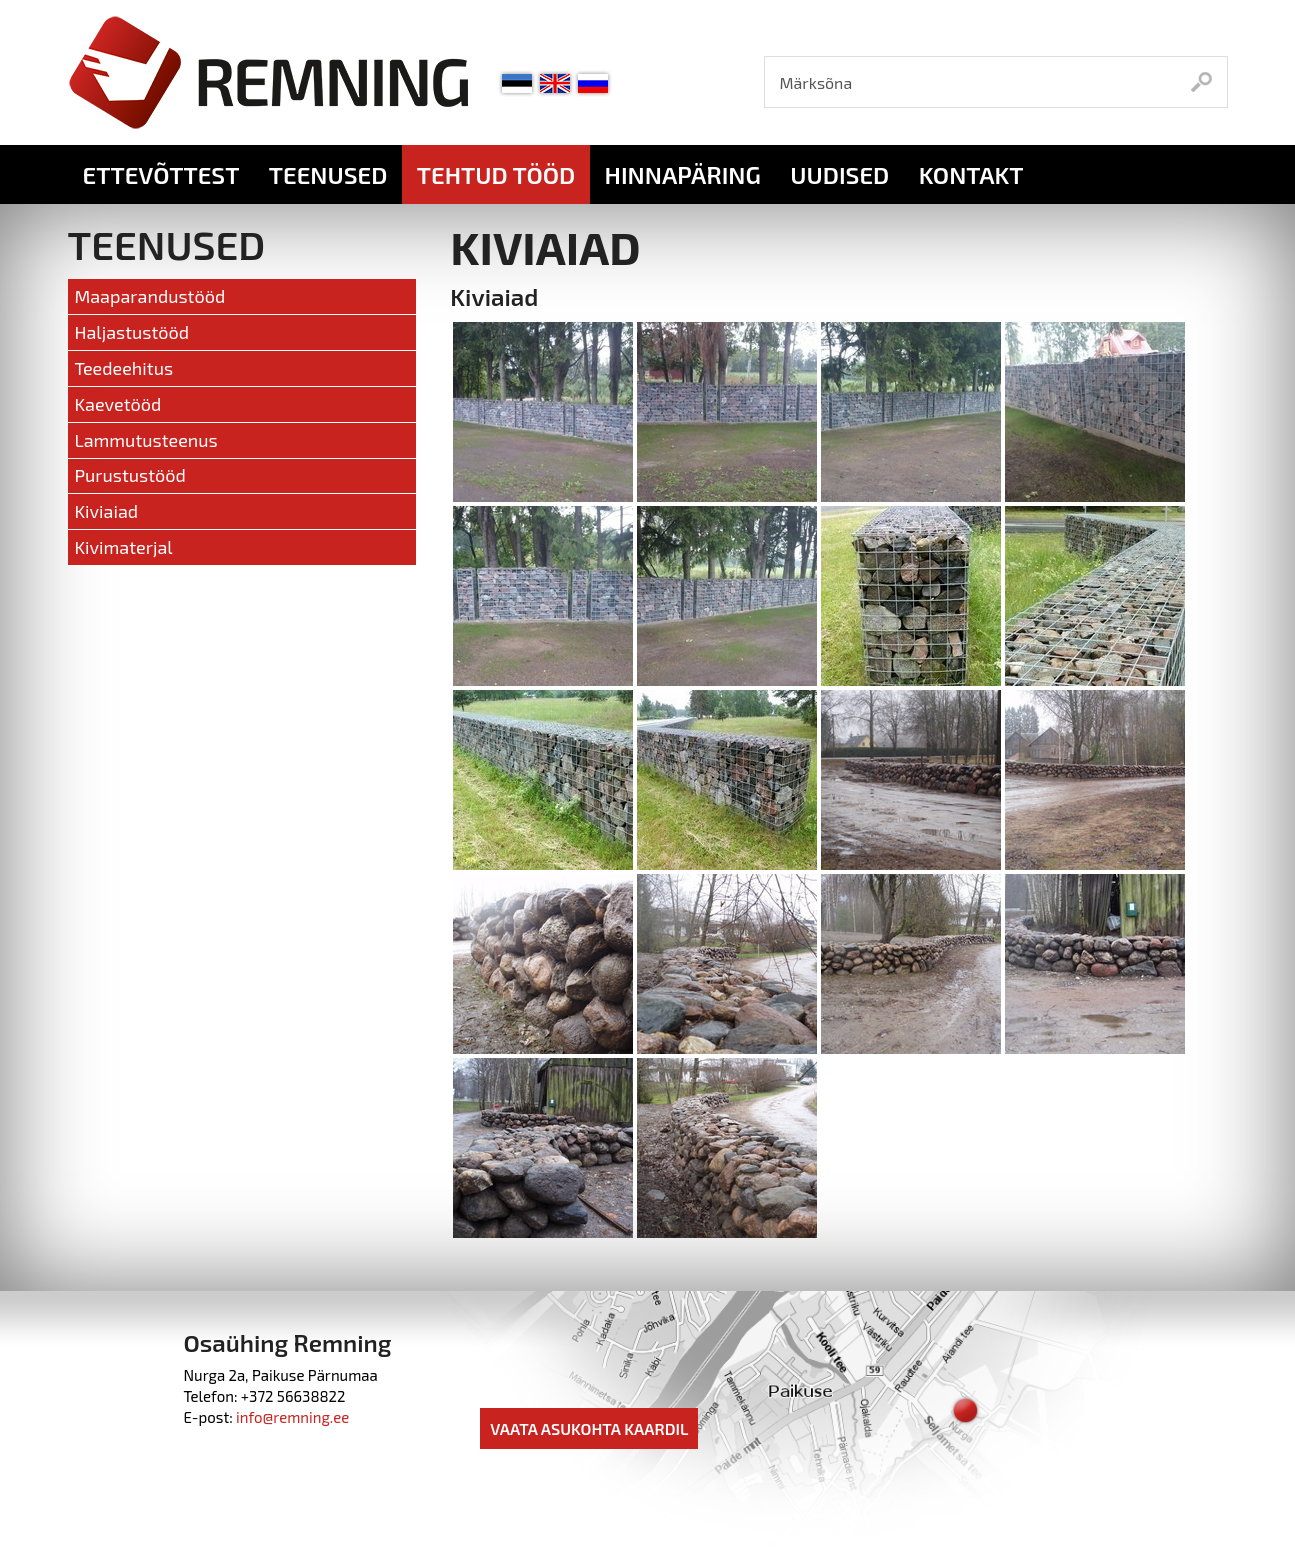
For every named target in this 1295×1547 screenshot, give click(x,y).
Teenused (328, 174)
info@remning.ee (292, 1417)
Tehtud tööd (496, 174)
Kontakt (971, 174)
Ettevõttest (161, 174)
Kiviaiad (106, 511)
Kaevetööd (117, 404)
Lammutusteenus (145, 440)
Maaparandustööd (149, 296)
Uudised (839, 174)
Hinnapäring (683, 174)
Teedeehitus (123, 368)
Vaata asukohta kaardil (589, 1428)
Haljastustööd (131, 332)
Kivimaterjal (123, 547)
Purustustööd (129, 475)
